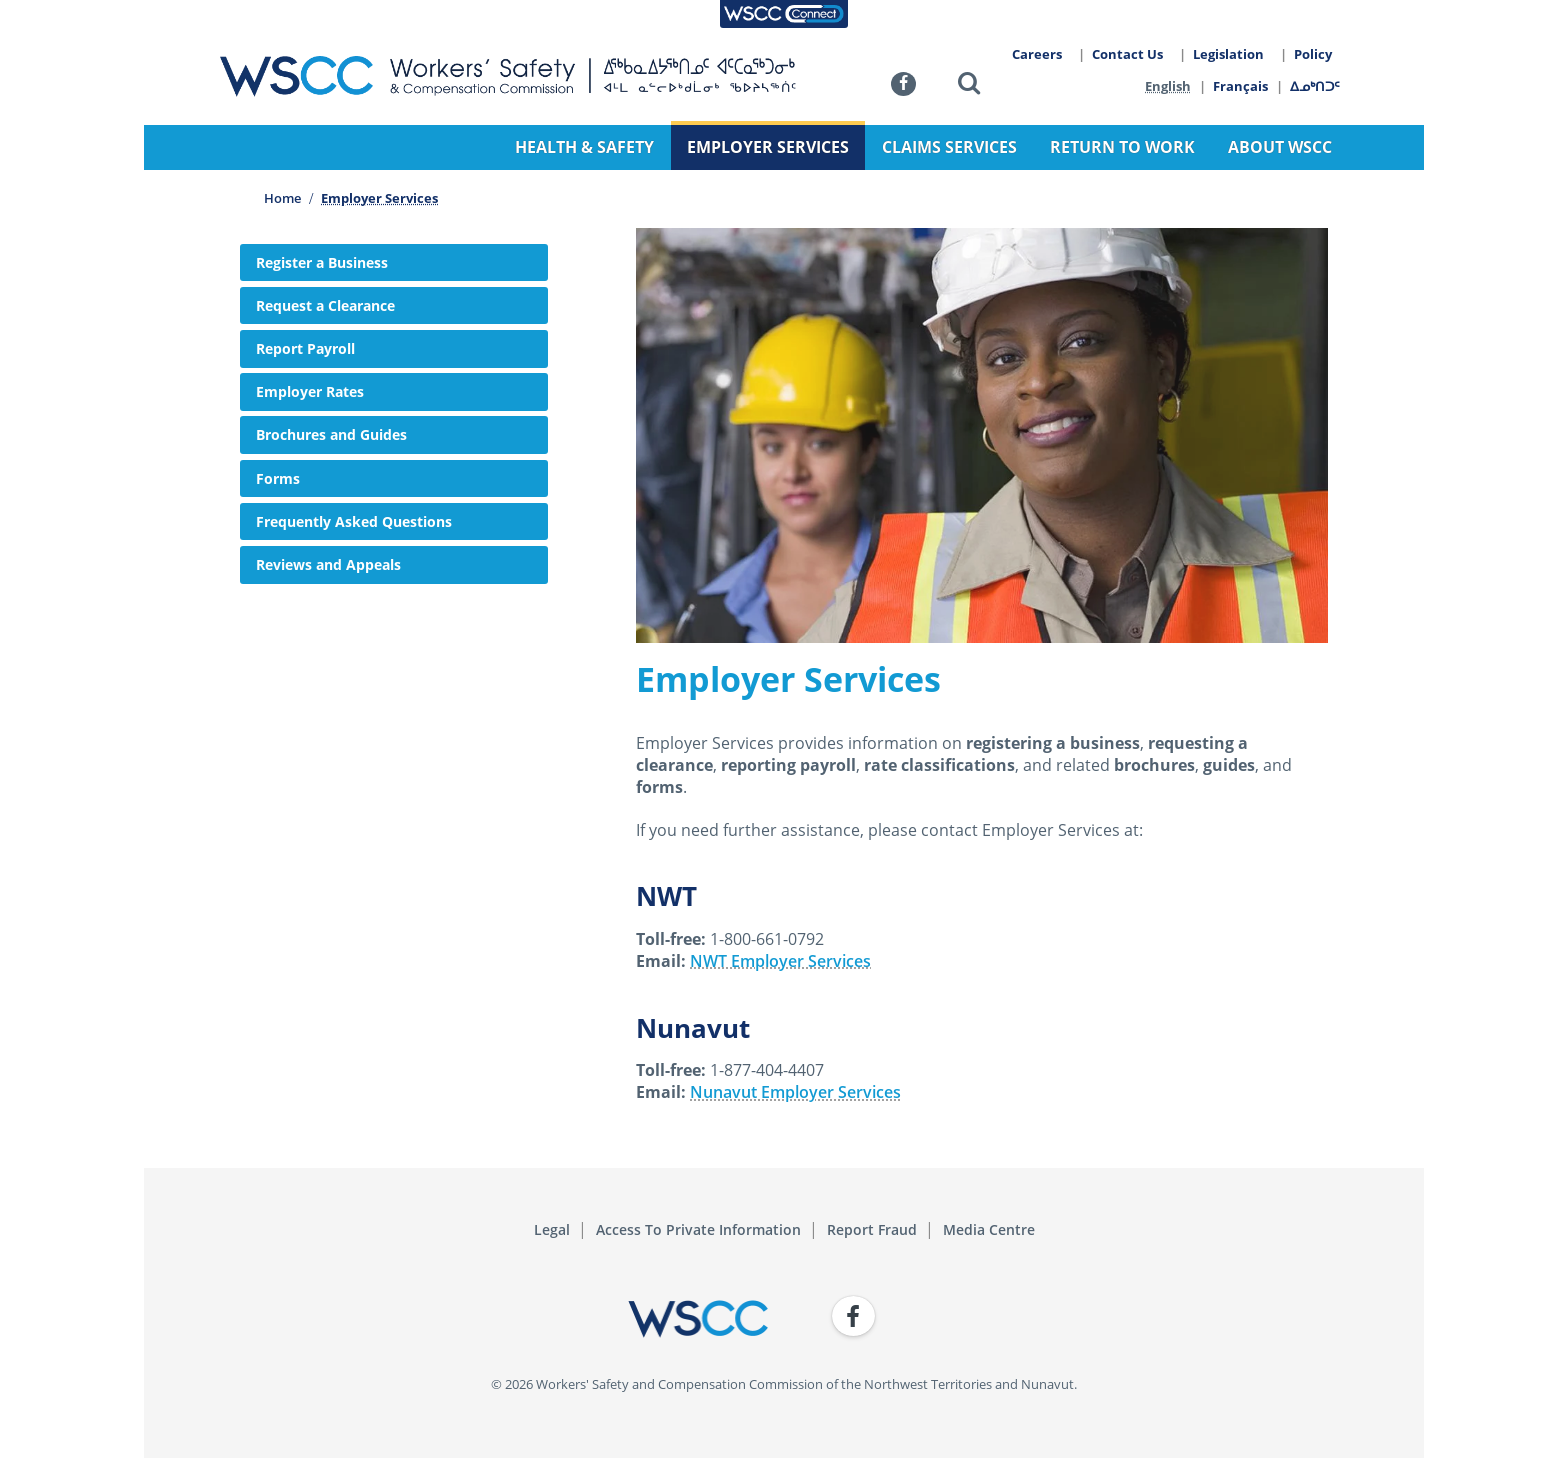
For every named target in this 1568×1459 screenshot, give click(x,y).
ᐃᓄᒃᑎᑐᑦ (1316, 86)
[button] (969, 86)
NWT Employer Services (780, 961)
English (1168, 86)
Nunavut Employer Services (795, 1092)
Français (1241, 86)
